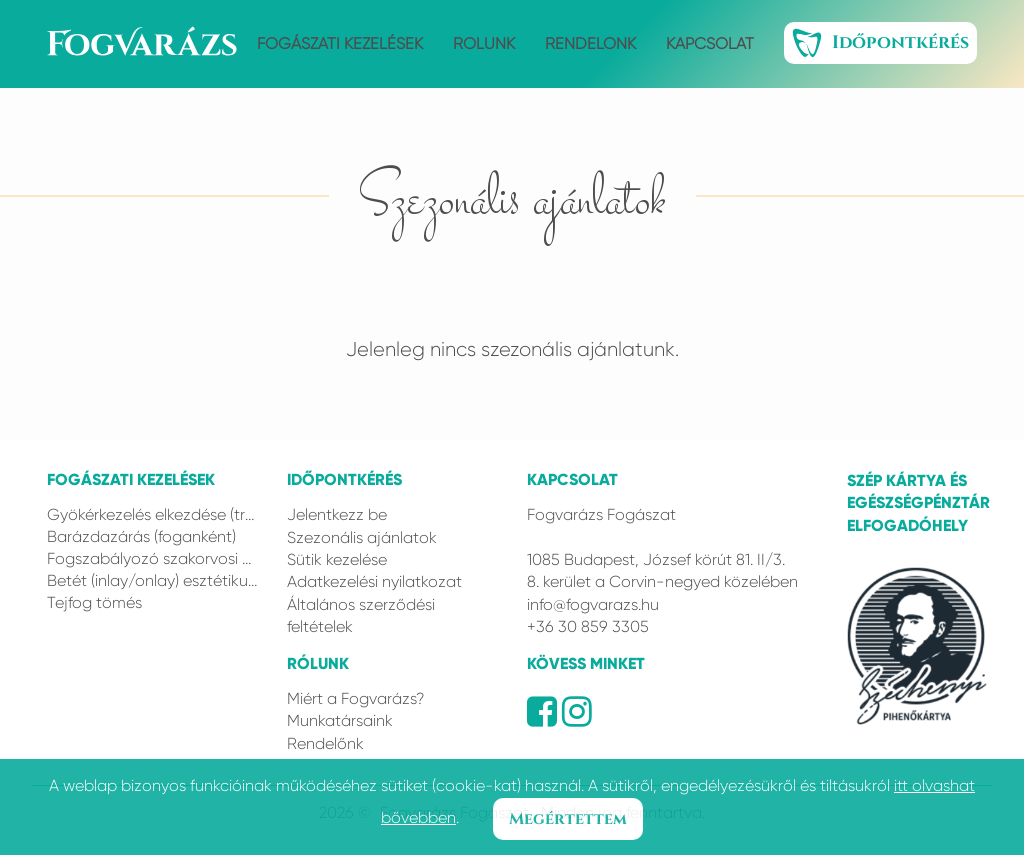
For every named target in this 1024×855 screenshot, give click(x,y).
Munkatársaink (340, 720)
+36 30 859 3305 (588, 626)
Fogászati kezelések (340, 43)
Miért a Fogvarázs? (355, 698)
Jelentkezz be (337, 514)
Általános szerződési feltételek (361, 615)
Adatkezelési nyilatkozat (374, 581)
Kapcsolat (710, 43)
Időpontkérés (880, 43)
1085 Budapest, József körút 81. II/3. (656, 559)
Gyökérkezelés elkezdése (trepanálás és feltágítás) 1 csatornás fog (152, 514)
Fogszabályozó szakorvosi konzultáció (152, 558)
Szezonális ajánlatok (362, 537)
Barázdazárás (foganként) (141, 536)
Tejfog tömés (94, 602)
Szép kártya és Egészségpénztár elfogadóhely (912, 503)
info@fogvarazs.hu (593, 604)
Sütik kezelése (337, 559)
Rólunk (484, 43)
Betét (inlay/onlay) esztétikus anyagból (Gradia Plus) (152, 580)
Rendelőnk (590, 43)
